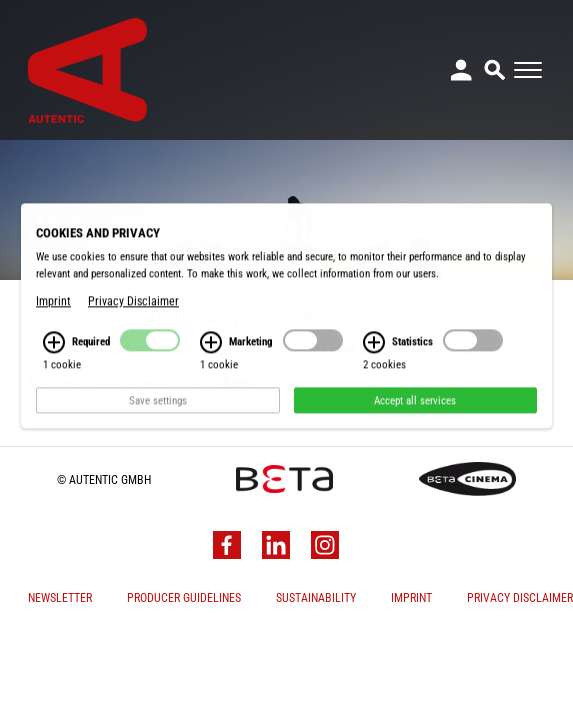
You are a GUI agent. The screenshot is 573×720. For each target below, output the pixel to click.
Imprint (411, 598)
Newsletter (60, 598)
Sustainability (316, 598)
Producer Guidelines (184, 598)
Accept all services (415, 450)
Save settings (158, 450)
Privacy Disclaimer (520, 598)
